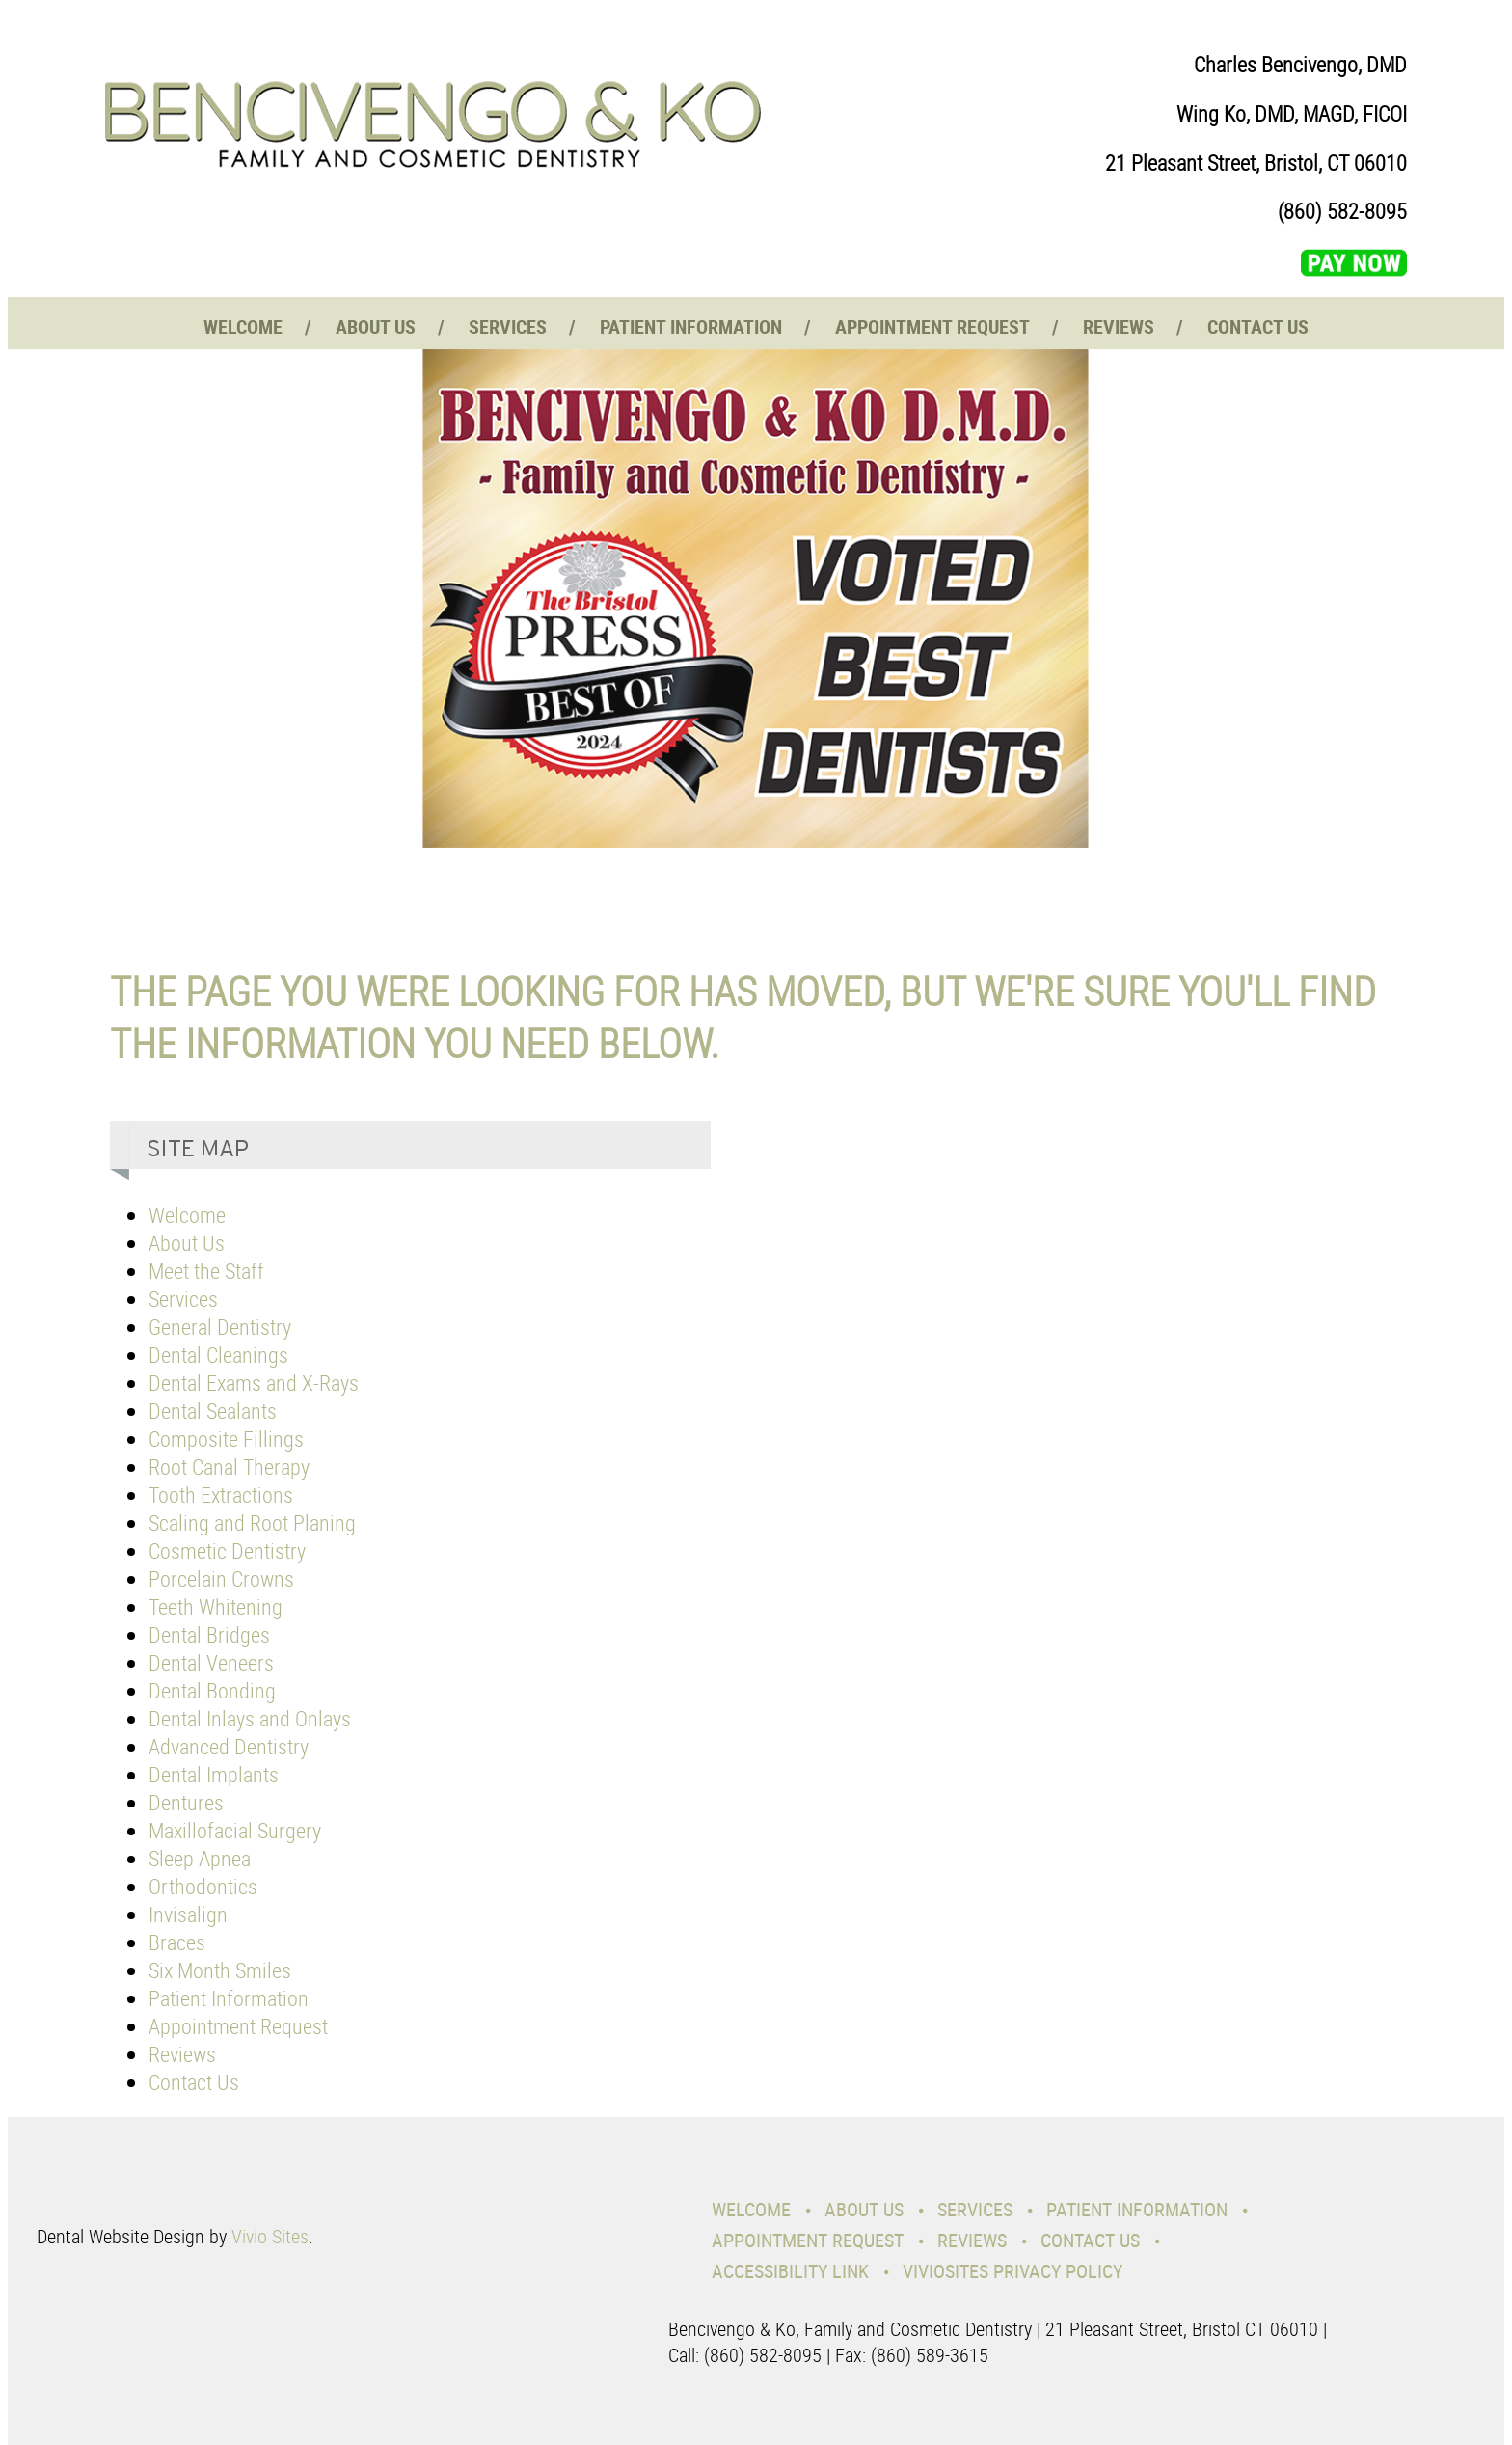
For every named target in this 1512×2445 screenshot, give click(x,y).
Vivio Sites (270, 2236)
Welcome (243, 326)
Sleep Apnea (199, 1858)
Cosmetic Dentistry (227, 1550)
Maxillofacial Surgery (234, 1830)
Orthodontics (202, 1886)
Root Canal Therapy (229, 1467)
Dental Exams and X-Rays (253, 1383)
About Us (376, 326)
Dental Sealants (212, 1411)
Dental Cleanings (218, 1355)
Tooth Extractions (220, 1494)
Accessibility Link (790, 2271)
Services (508, 326)
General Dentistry (219, 1327)
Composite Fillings (226, 1439)
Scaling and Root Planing (252, 1522)
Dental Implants (213, 1774)
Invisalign (188, 1914)
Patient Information (691, 326)
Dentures (186, 1802)
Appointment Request (932, 326)
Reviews (1118, 326)
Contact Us (1258, 326)
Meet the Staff (206, 1271)
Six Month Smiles (219, 1970)
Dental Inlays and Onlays (249, 1718)
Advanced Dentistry (228, 1746)
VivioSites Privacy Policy (1012, 2271)
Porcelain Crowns (221, 1578)
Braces (176, 1942)
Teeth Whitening (215, 1606)
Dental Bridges (209, 1634)
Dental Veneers (211, 1662)
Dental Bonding (212, 1690)
